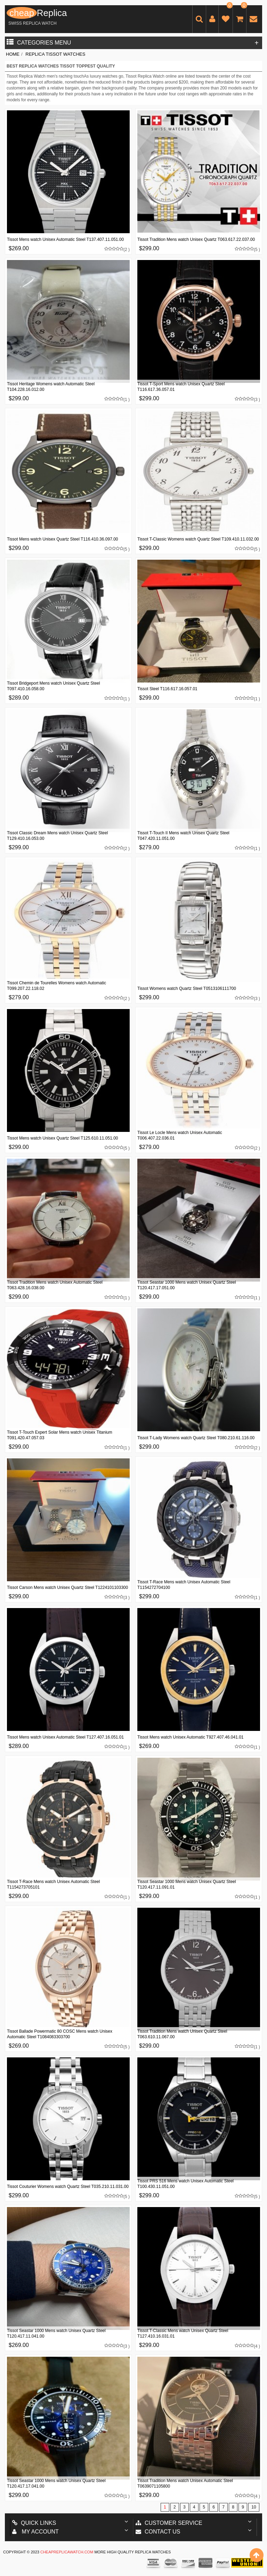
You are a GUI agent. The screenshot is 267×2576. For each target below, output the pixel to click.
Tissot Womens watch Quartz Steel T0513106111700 (186, 988)
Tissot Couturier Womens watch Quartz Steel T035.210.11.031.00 (68, 2186)
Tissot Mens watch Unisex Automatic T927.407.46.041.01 (190, 1737)
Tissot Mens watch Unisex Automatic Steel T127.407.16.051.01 (65, 1737)
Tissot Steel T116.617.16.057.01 (167, 688)
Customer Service (169, 2523)
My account (35, 2532)
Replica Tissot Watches (55, 54)
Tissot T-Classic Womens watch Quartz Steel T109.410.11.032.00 (198, 539)
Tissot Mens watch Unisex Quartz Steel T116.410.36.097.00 (62, 539)
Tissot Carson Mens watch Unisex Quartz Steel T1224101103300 (67, 1587)
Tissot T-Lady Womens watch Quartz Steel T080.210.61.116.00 (195, 1437)
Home (12, 54)
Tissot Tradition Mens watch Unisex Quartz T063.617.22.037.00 (196, 239)
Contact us (158, 2532)
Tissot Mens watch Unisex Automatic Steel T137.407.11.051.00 (65, 239)
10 (253, 2507)
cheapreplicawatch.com (66, 2552)
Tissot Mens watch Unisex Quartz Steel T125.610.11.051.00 (62, 1138)
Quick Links (34, 2523)
